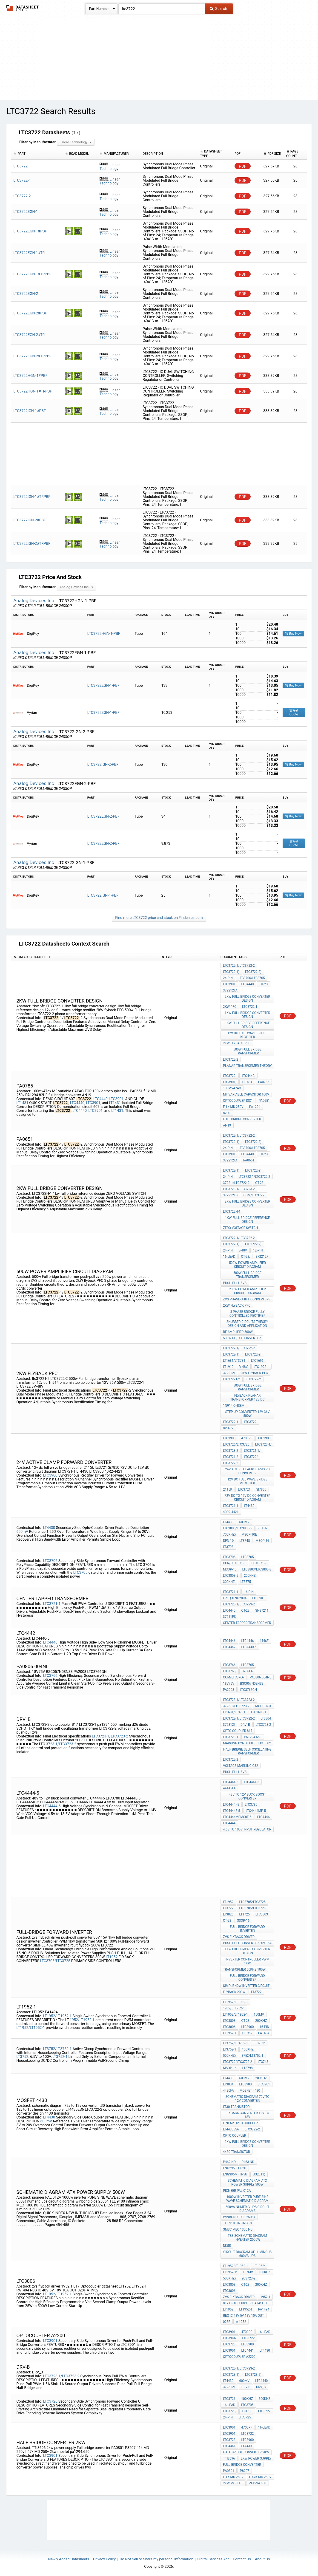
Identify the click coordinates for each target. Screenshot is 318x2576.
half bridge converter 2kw (246, 2452)
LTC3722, (229, 1076)
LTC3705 (80, 1572)
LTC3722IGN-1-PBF (103, 895)
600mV (22, 1531)
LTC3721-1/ (252, 1450)
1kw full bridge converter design (247, 1015)
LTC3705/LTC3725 (55, 1961)
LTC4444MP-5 (256, 1811)
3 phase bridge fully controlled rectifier (247, 1313)
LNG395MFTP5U (235, 2174)
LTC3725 (244, 2417)
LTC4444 (229, 1823)
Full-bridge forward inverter (247, 1928)
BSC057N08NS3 (252, 1683)
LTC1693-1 (258, 1712)
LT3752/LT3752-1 (57, 2049)
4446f (264, 1641)
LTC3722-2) (253, 972)
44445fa (229, 1788)
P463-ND (247, 2162)
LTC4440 (247, 984)
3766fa (247, 1671)
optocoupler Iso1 (238, 1100)
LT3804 (266, 1718)
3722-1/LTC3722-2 (236, 1183)
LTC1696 (257, 1360)
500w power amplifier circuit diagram (247, 1264)
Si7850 (261, 1489)
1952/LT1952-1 (82, 2020)
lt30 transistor (236, 2107)
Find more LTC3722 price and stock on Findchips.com (159, 917)
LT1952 (112, 1957)
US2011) (259, 2174)
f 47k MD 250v (260, 2477)
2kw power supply (256, 2458)
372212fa (230, 990)
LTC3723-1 (230, 1737)
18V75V (228, 1683)
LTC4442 (229, 1647)
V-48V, (242, 1250)
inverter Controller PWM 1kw (247, 1961)
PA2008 (228, 1690)
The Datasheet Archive (22, 8)
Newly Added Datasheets (68, 2559)
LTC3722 (250, 1422)
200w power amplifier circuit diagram (247, 1291)
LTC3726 (50, 2401)
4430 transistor (236, 2152)
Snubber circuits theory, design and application (247, 1324)
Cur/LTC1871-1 (234, 1563)
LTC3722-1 (249, 1006)
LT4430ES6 (231, 2129)
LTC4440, (100, 1099)
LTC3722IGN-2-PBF (103, 764)
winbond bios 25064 (239, 2217)
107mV (248, 2272)
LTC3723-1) (231, 2374)
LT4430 (249, 1506)
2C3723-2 (248, 2278)
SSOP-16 (243, 1920)
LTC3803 (261, 1914)
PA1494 (263, 2033)
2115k (227, 1489)
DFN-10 (228, 1540)
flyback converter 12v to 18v (247, 2115)
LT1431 (22, 1103)
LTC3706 (50, 1561)
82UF (227, 1113)
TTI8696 (229, 2458)
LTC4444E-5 (231, 1811)
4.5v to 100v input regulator (247, 1829)
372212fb (230, 1195)
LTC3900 (50, 1475)
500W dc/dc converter (242, 1338)
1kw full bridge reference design (247, 1025)
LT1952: (259, 2266)
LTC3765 (247, 1665)
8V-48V (228, 1428)
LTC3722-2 (230, 1059)
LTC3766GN (248, 1690)
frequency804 (234, 1598)
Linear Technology (110, 167)
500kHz (264, 2399)
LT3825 (228, 1914)
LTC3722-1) (231, 972)
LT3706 (247, 2411)
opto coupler (234, 2135)
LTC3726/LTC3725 (236, 1444)
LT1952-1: (230, 2272)
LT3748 (244, 1540)
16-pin (264, 2027)
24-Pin (228, 978)
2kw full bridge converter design (247, 998)
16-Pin (249, 1592)
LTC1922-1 (261, 1367)
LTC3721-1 (230, 1506)
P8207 (244, 2471)
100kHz (248, 2049)
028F (226, 2322)
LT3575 (246, 1582)
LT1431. (117, 1110)
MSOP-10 (230, 1569)
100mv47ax (232, 1088)
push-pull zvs (234, 1283)
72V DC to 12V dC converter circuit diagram (247, 1497)
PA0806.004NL (260, 1677)
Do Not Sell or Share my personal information (156, 2559)
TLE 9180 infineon (237, 2223)
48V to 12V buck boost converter (247, 1796)
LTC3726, (229, 2411)
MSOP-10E (249, 1534)
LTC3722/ (251, 1457)
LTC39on (229, 2338)
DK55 (227, 2246)
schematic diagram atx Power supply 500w (247, 2182)
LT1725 (244, 1914)
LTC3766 (50, 1675)
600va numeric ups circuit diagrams (247, 2209)
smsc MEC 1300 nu (237, 2229)
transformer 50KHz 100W (244, 1969)
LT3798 (228, 1547)
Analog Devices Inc (34, 600)
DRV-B (245, 2387)
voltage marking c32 (240, 1766)
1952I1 (265, 2297)
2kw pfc (229, 1006)
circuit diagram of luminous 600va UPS (247, 2254)
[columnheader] (37, 154)
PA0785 (263, 1082)
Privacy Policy (104, 2559)
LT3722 (228, 1908)
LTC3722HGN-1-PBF (103, 633)
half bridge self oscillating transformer (247, 1751)
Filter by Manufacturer (37, 142)
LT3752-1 (59, 2056)
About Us (262, 2559)
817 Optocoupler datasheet (246, 2303)
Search (218, 8)
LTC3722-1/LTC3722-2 (239, 965)
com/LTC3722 (254, 1195)
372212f (262, 1256)
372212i (229, 1373)
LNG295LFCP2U (234, 2168)
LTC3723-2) (253, 2374)
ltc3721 (244, 1489)
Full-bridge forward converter (247, 1977)
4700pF (246, 1438)
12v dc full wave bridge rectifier (247, 1035)
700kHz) (229, 1534)
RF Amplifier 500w (238, 1332)
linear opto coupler (240, 2123)
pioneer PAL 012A (237, 2190)
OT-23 (264, 984)
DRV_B (245, 1724)
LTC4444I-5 (231, 1804)
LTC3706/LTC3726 (252, 1908)
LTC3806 (229, 2027)
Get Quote (293, 712)
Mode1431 (263, 1706)
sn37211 (262, 1610)
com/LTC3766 (233, 1677)
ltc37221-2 (231, 1379)
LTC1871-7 (259, 1563)
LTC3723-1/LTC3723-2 (239, 1189)
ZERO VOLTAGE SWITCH (240, 1228)
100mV (259, 2014)
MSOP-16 (262, 1540)
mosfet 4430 (250, 2090)
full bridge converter (242, 1119)
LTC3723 (229, 2344)
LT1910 (228, 1367)
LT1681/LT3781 (234, 1360)
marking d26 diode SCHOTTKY (247, 1743)
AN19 (227, 1125)
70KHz (263, 1528)
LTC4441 (247, 2350)
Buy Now (293, 633)
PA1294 (255, 1107)
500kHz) (229, 2055)
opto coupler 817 (237, 1731)
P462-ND (229, 2162)
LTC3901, (116, 1099)
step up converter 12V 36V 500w (247, 1414)
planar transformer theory (247, 1066)
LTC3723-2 (230, 1450)
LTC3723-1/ (263, 1444)
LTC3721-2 (230, 1457)
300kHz (229, 1582)
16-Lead (229, 1256)
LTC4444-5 (52, 1806)
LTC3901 (229, 984)
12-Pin (258, 1250)
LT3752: (22, 2056)
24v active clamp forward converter (247, 1471)
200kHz (250, 1575)
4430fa (228, 2090)
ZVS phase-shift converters (246, 1299)
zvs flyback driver (239, 1937)
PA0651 (264, 1100)
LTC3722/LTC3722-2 (237, 2062)
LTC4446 (50, 1642)
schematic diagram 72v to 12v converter (247, 2098)
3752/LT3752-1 (252, 2055)
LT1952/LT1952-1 (57, 2016)
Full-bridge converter (242, 2464)
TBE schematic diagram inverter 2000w (247, 2237)
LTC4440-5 (248, 1647)
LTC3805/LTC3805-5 (237, 1528)
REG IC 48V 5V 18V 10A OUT (243, 2315)
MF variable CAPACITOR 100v (246, 1094)
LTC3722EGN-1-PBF (103, 685)
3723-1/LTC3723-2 (61, 1744)
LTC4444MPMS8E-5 (237, 1817)
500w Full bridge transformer (247, 1051)
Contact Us (242, 2559)
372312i (229, 1724)
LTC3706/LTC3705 (251, 978)
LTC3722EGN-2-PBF (103, 816)
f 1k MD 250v (233, 1107)
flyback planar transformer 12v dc (247, 1397)
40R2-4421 (231, 1512)
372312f (229, 2387)
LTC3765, (229, 1671)
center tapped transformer (247, 1623)
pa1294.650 (252, 1737)
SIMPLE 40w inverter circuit (246, 1986)
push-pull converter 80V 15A (247, 1943)
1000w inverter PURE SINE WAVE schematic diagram (247, 2199)
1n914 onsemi (234, 1405)
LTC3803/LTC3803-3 (256, 1569)
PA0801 (228, 2471)
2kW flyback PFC (236, 1043)
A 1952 (241, 2322)
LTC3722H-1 (232, 1211)
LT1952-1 (229, 2033)
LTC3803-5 (230, 1575)
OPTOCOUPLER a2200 (239, 2357)
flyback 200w (234, 1992)
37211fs (229, 1616)
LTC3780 (251, 1804)
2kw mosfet (233, 2483)
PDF (242, 166)
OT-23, (245, 1256)
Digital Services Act (213, 2559)
